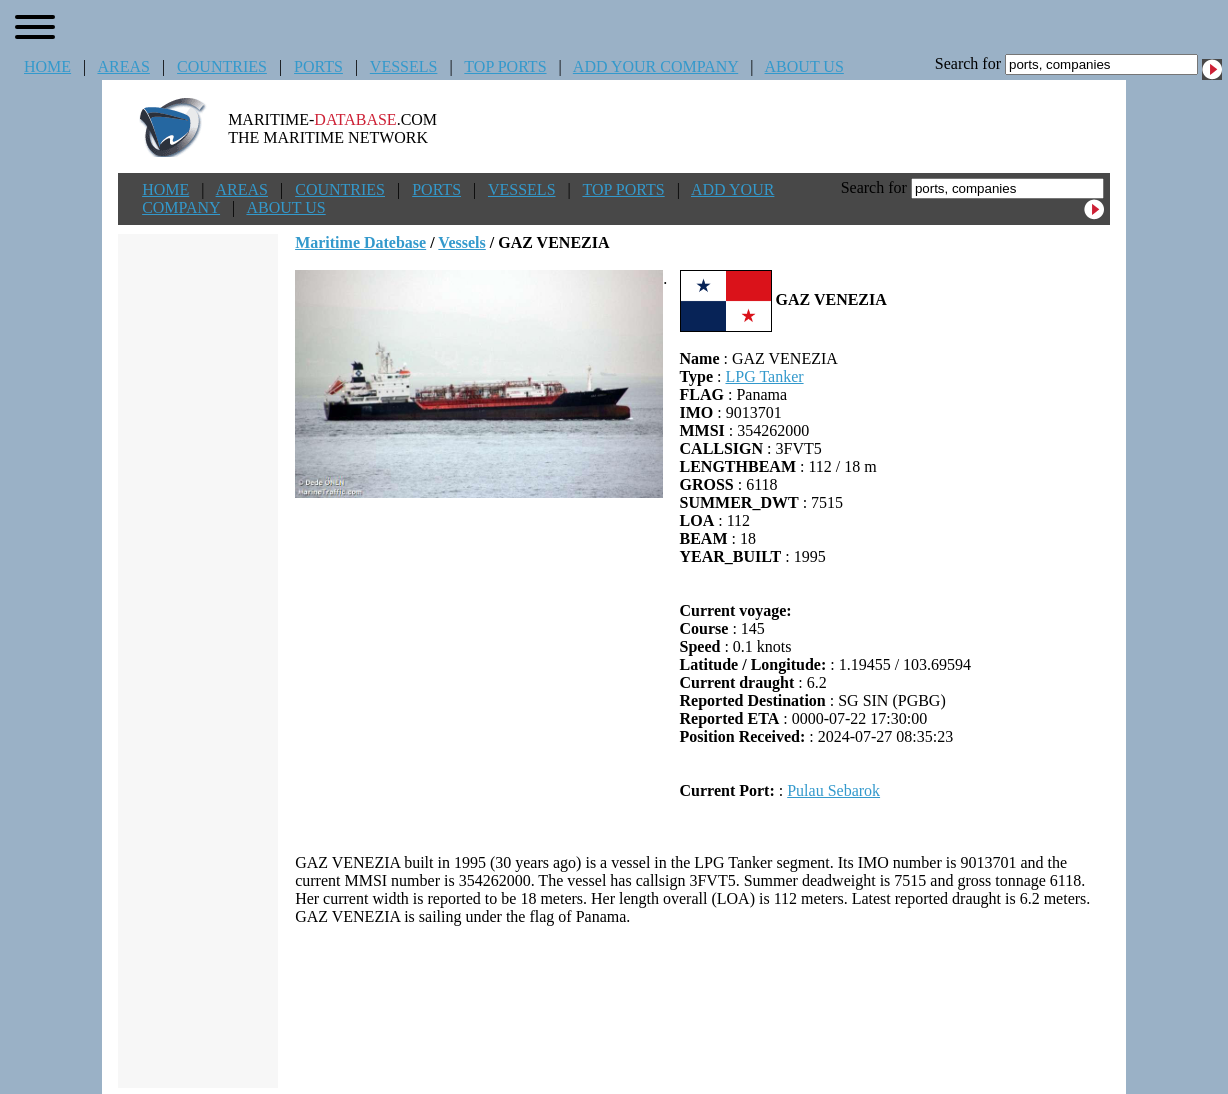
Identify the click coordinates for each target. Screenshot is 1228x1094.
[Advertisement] (703, 1007)
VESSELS (404, 66)
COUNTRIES (222, 66)
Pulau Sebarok (833, 790)
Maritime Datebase (360, 242)
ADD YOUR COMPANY (655, 66)
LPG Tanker (764, 376)
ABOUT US (804, 66)
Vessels (461, 242)
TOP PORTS (505, 66)
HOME (47, 66)
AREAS (123, 66)
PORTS (318, 66)
